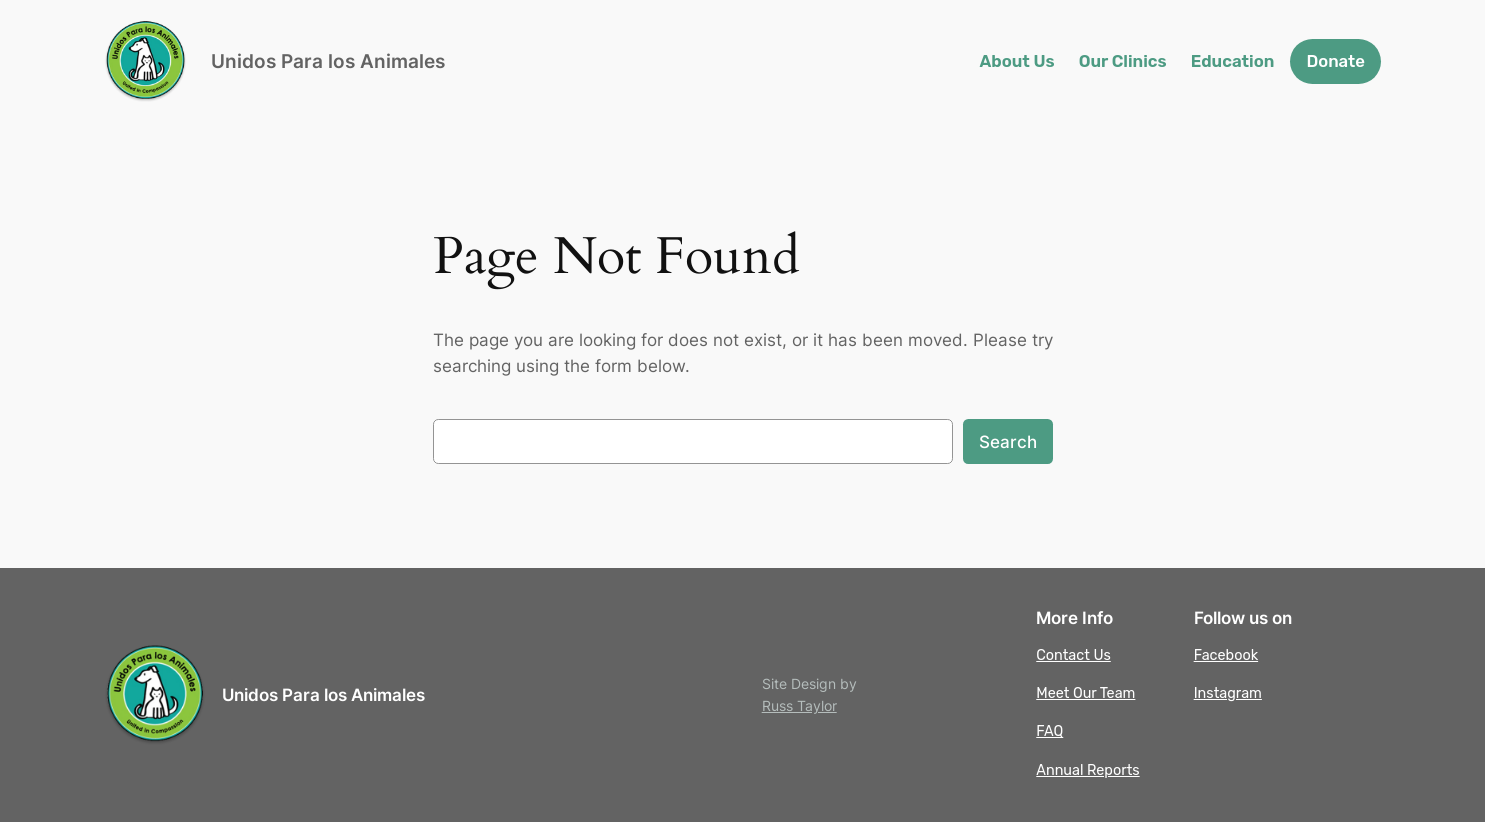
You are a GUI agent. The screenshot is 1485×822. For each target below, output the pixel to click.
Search (1008, 442)
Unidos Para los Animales (328, 61)
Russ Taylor (799, 705)
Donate (1335, 61)
